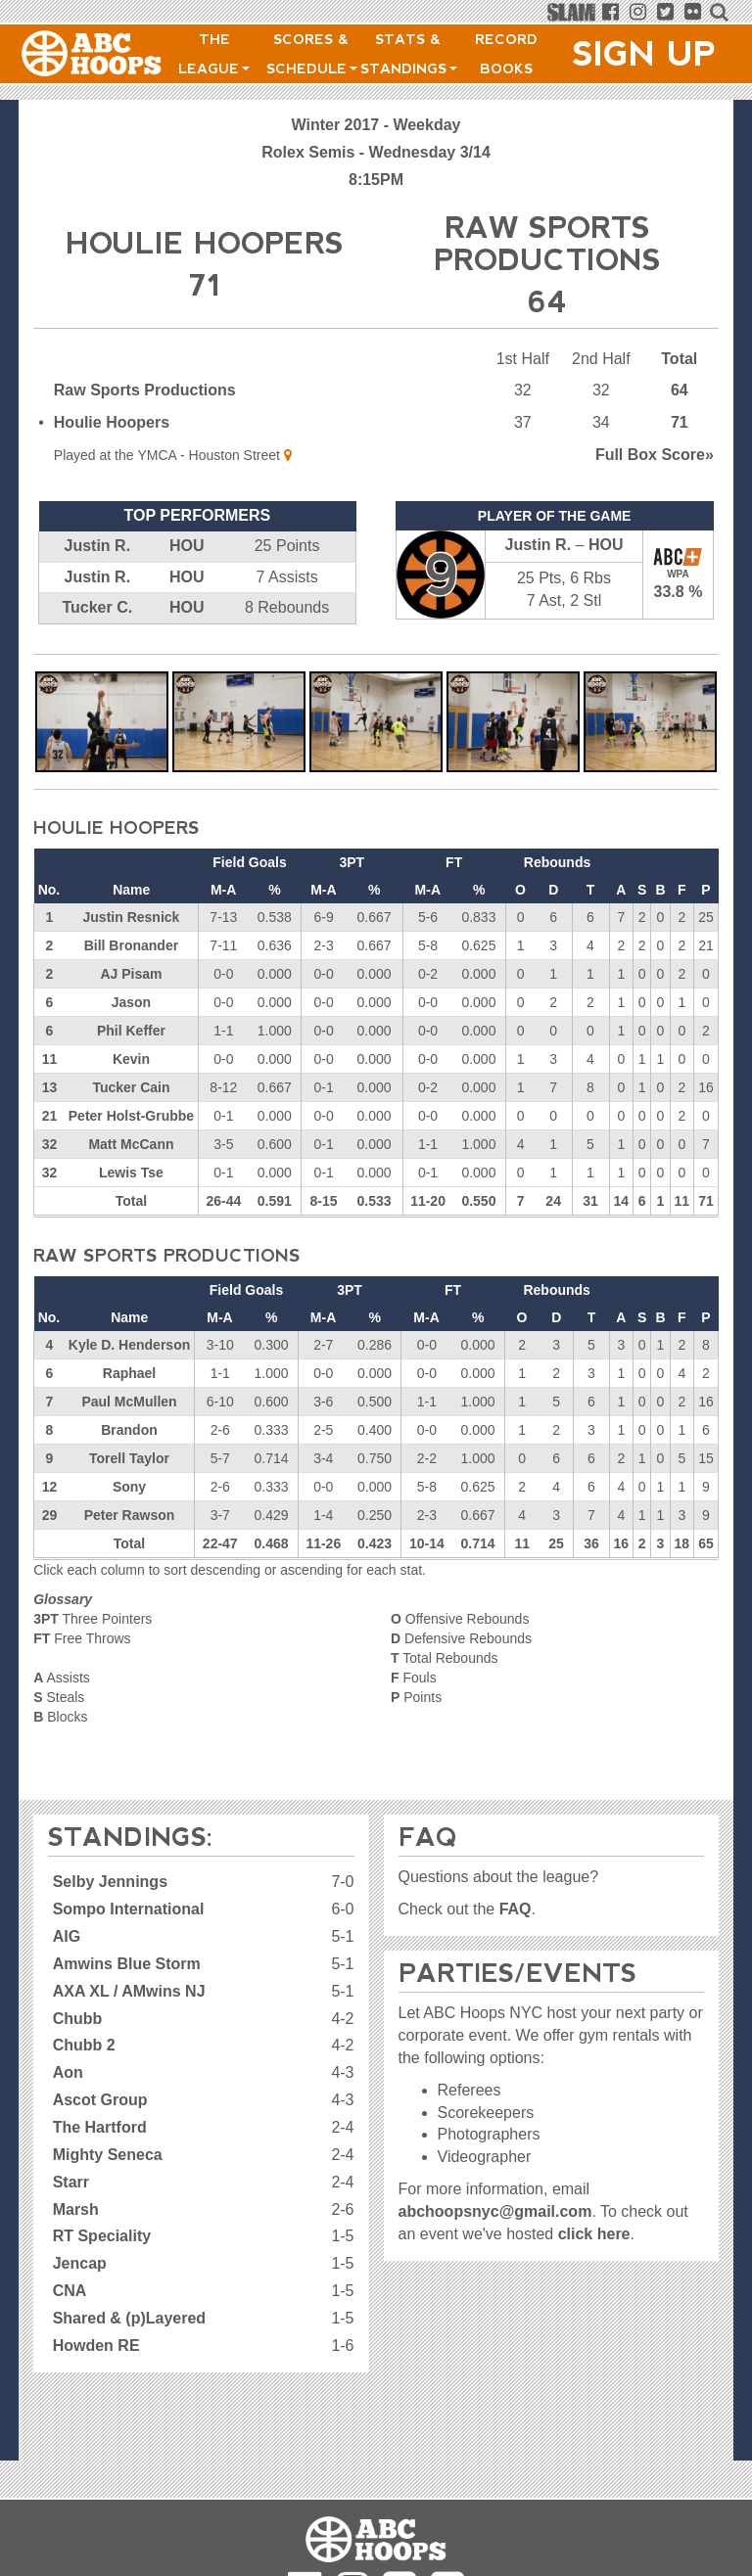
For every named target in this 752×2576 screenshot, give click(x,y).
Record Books (506, 53)
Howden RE (96, 2345)
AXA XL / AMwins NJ (129, 1991)
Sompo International (129, 1909)
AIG (66, 1936)
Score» (654, 454)
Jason (131, 1002)
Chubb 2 (84, 2045)
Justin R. (98, 545)
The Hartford (100, 2127)
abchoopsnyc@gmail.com (495, 2211)
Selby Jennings (110, 1881)
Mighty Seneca (108, 2154)
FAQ (515, 1909)
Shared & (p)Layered (129, 2318)
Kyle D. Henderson (129, 1345)
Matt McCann (130, 1144)
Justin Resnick (131, 917)
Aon (68, 2072)
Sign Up (644, 53)
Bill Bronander (131, 945)
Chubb (78, 2018)
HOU (187, 545)
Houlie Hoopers (111, 422)
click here (594, 2234)
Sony (129, 1487)
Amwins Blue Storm (127, 1963)
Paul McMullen (128, 1401)
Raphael (129, 1373)
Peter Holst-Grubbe (131, 1116)
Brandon (129, 1430)
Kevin (131, 1059)
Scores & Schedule (311, 53)
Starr (71, 2182)
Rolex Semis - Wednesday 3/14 (376, 152)
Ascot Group (100, 2100)
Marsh (76, 2209)
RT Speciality (102, 2236)
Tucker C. (97, 607)
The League (214, 53)
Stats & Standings (408, 53)
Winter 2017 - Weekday (376, 124)
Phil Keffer (131, 1030)
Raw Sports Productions (145, 390)
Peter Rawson (129, 1515)
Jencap (80, 2263)
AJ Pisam (131, 974)
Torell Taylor (129, 1458)
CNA (70, 2290)
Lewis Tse (131, 1172)
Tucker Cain (130, 1087)
